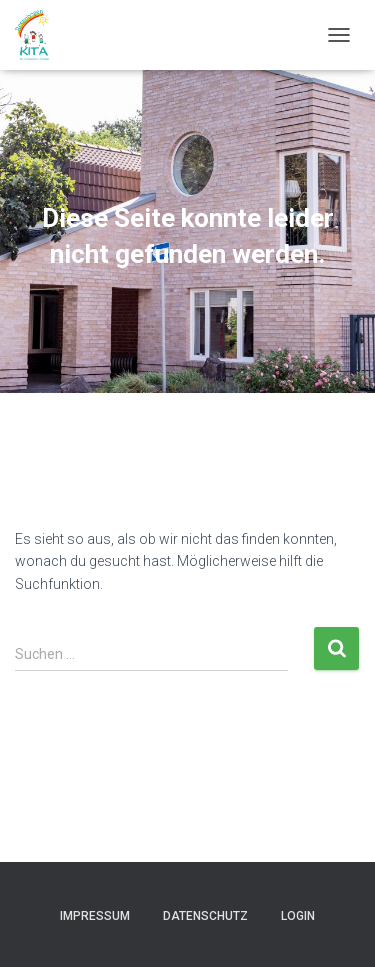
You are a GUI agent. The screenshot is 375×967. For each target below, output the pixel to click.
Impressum (95, 916)
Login (298, 916)
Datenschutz (205, 916)
